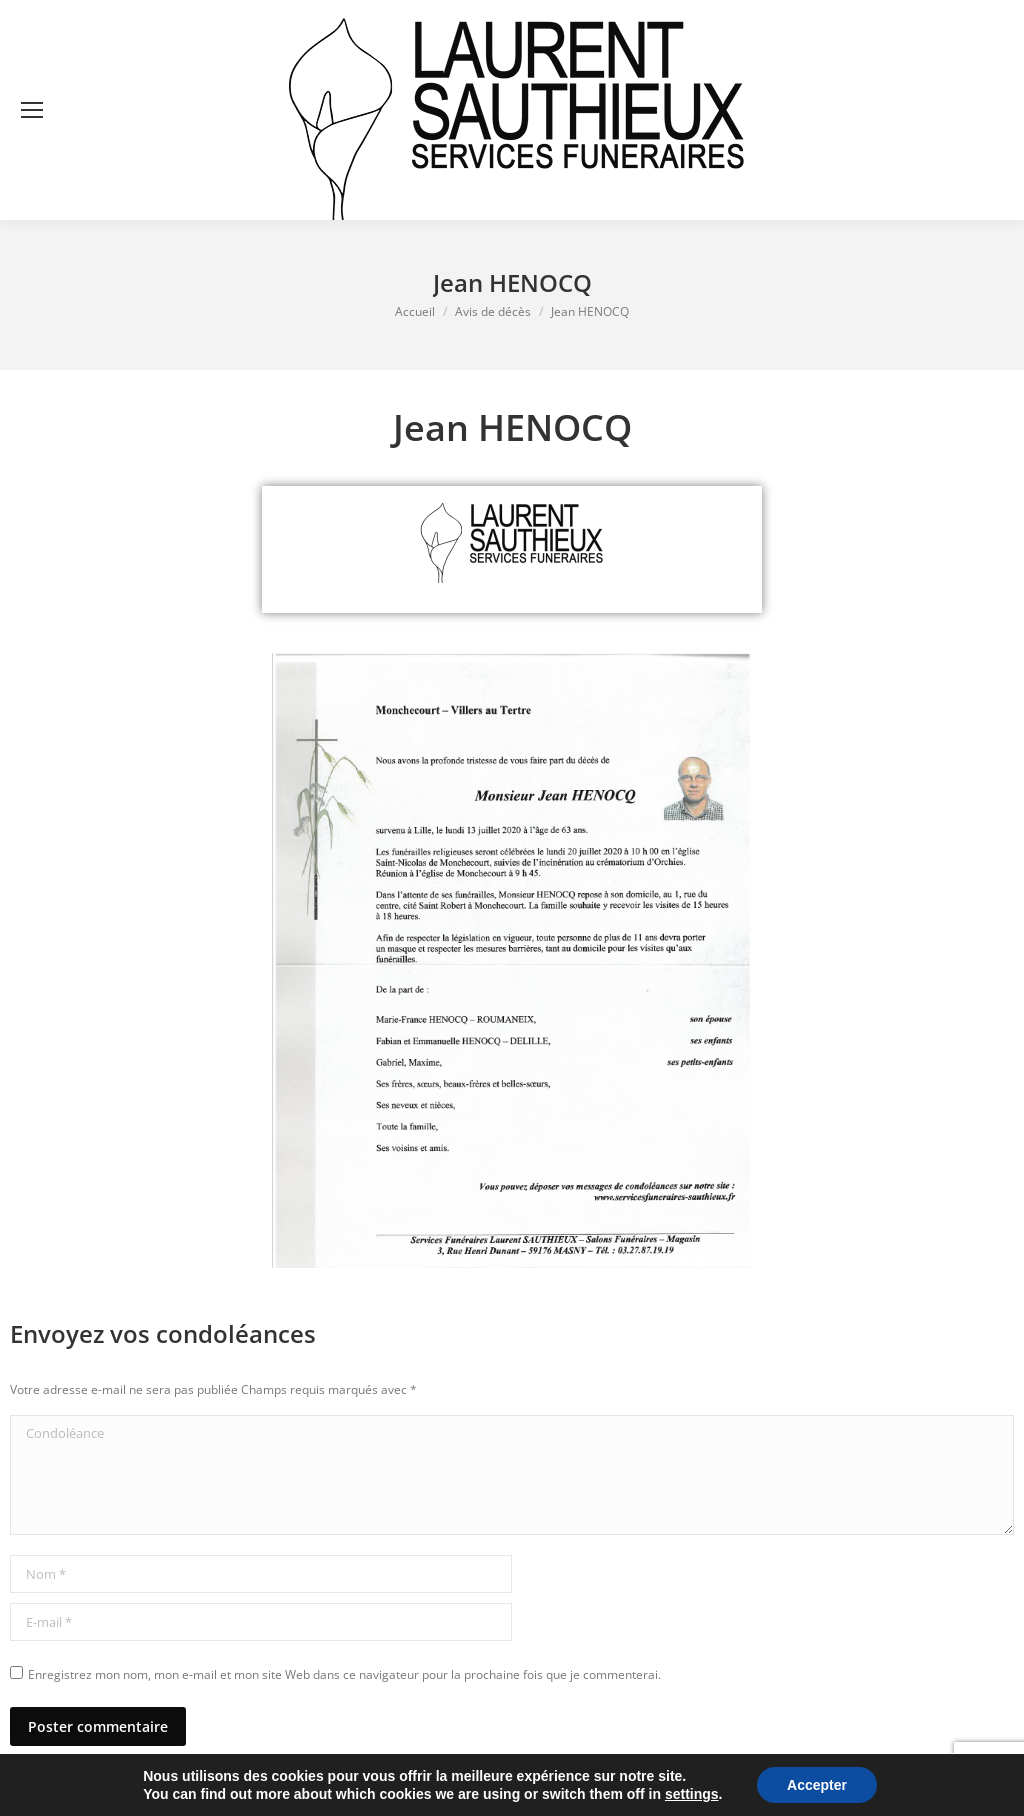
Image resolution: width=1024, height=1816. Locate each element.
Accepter (817, 1785)
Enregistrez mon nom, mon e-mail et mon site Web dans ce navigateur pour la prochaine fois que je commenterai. (344, 1674)
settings (692, 1794)
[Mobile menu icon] (32, 110)
